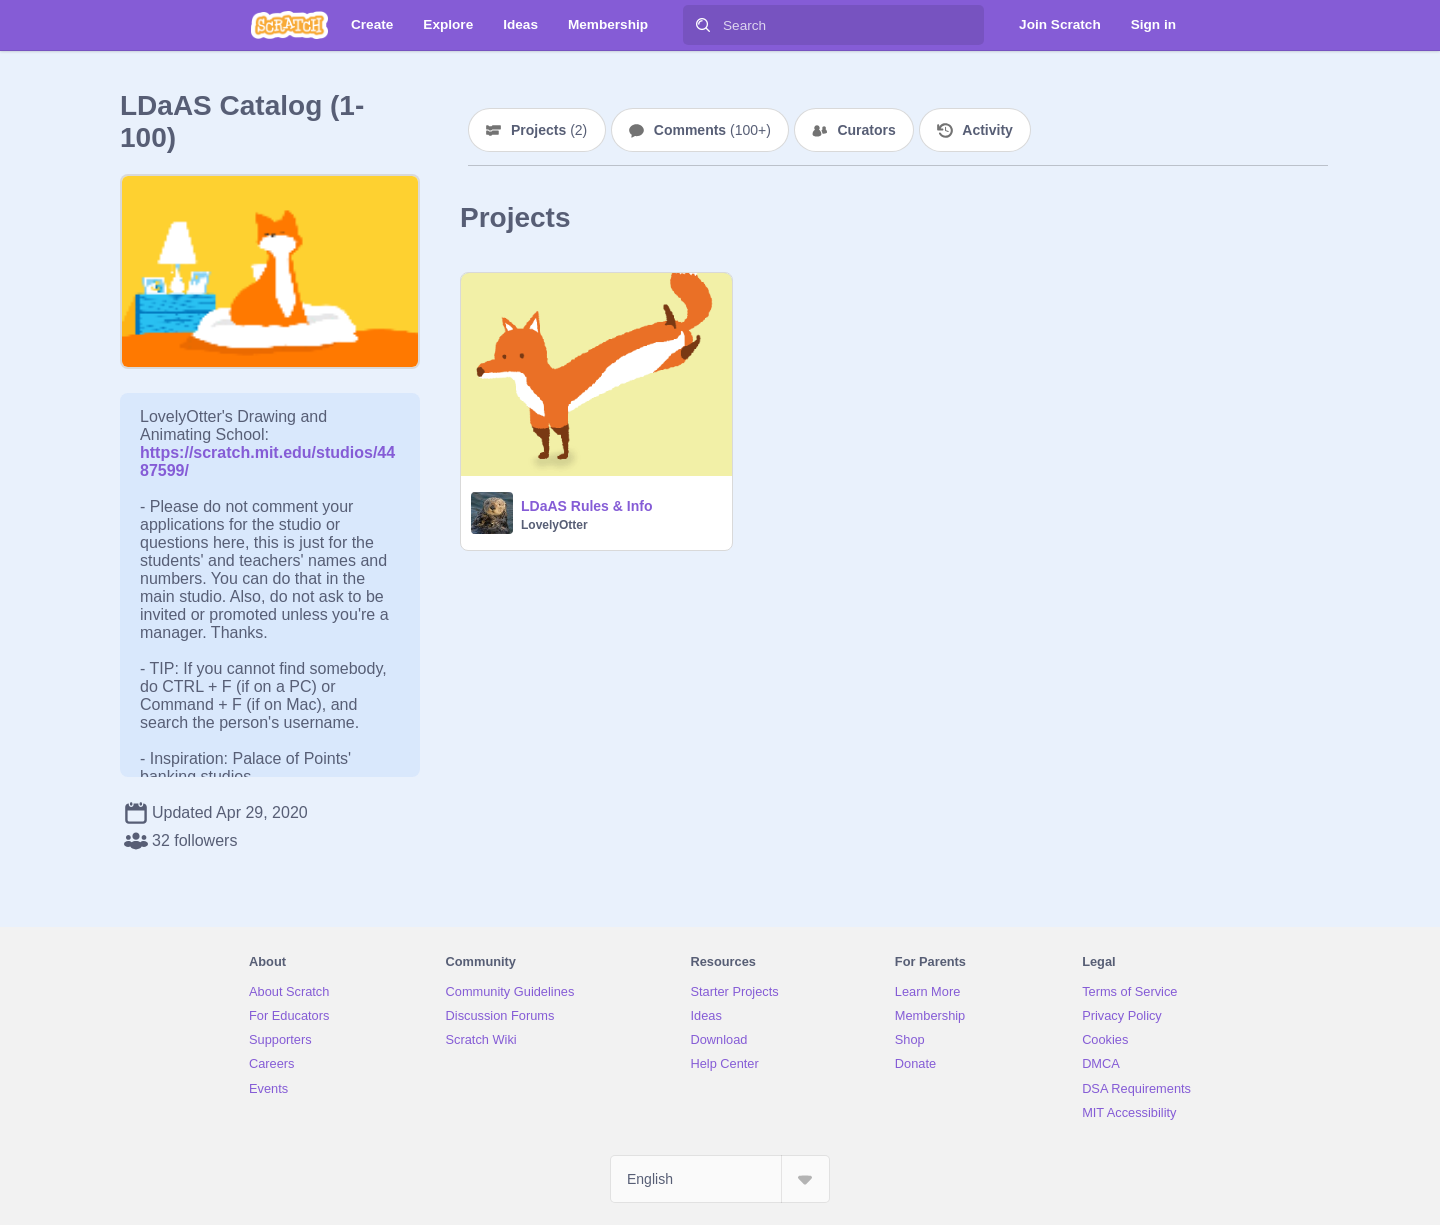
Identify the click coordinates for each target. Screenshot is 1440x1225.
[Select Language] (720, 1179)
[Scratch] (289, 25)
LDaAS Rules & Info (586, 506)
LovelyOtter (554, 525)
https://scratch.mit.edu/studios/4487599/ (267, 452)
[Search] (703, 25)
